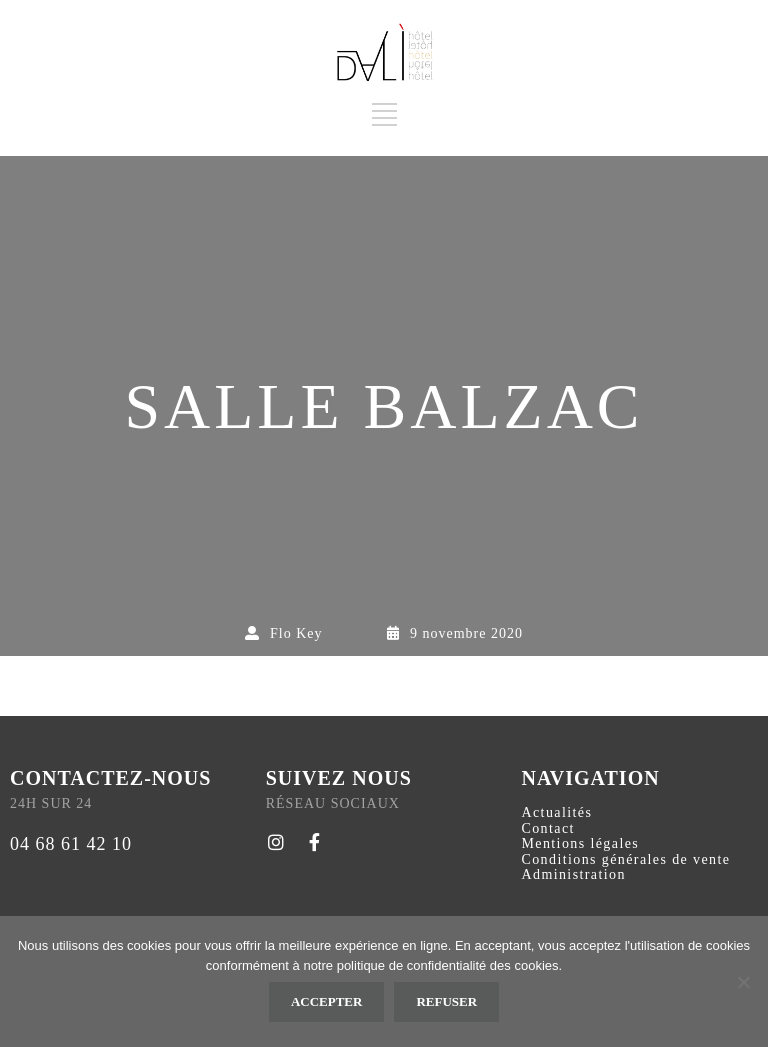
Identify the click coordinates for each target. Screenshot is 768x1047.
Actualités (556, 812)
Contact (547, 828)
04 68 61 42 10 (71, 844)
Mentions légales (580, 843)
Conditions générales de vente (625, 859)
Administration (573, 874)
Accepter (327, 1001)
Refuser (446, 1001)
